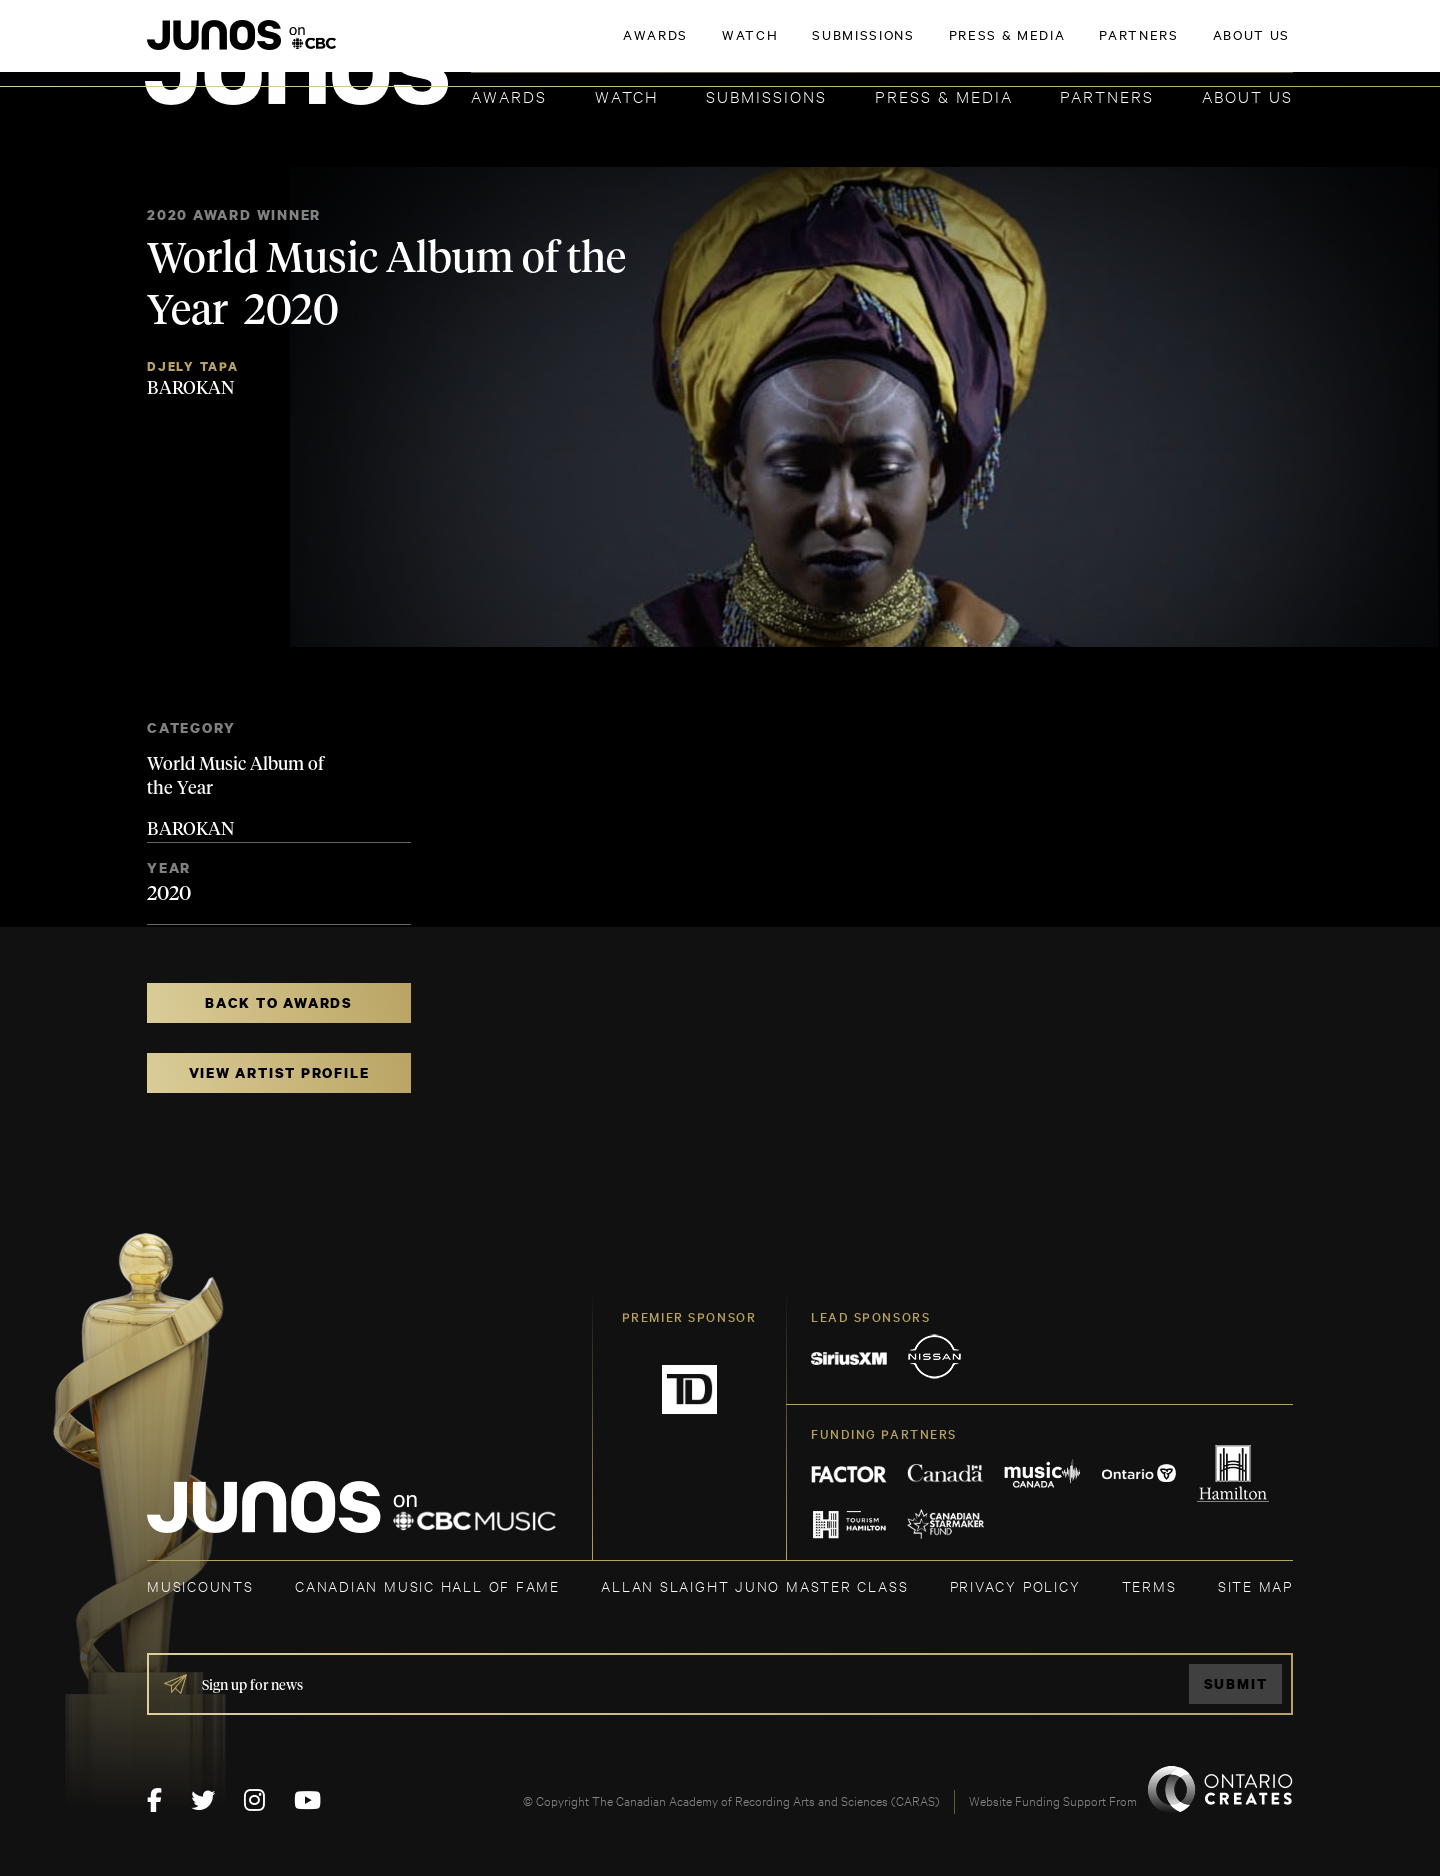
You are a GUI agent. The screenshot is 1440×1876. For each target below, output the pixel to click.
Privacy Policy (1015, 1585)
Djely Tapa (193, 366)
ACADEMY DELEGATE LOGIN (1198, 47)
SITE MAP (1255, 1585)
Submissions (766, 95)
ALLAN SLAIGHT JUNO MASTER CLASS (754, 1585)
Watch (627, 95)
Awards (509, 95)
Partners (1107, 95)
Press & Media (944, 95)
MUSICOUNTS (200, 1585)
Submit (1236, 1683)
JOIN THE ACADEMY (1014, 47)
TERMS (1149, 1585)
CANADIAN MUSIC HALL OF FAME (427, 1585)
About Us (1247, 95)
